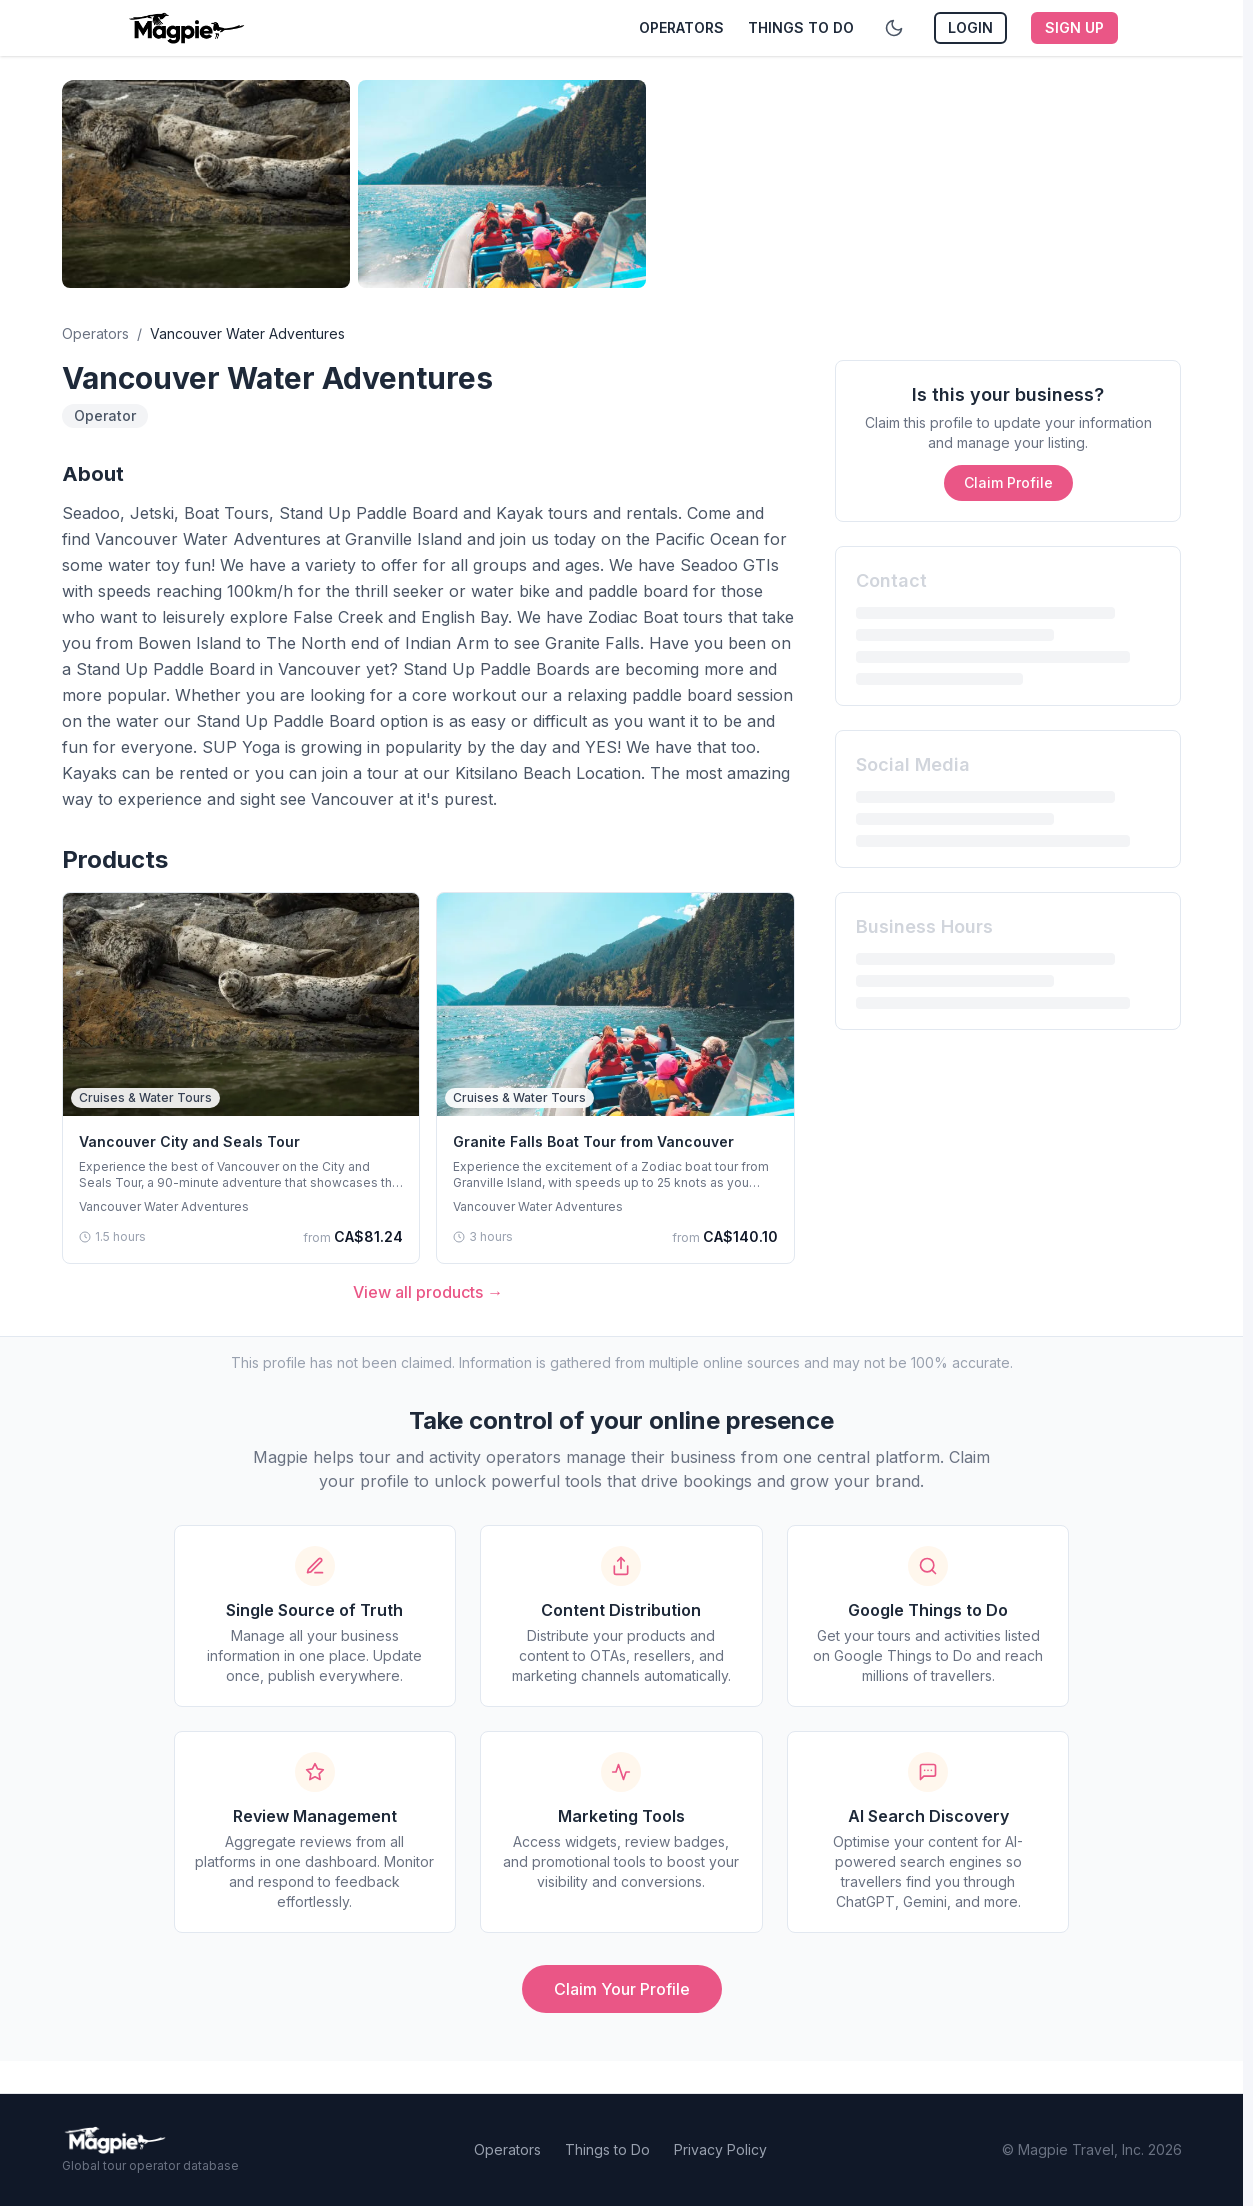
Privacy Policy (720, 2149)
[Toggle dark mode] (894, 28)
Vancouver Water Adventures (164, 1206)
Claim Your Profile (622, 1989)
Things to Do (801, 27)
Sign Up (1074, 27)
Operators (681, 27)
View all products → (428, 1292)
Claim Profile (1008, 482)
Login (970, 27)
